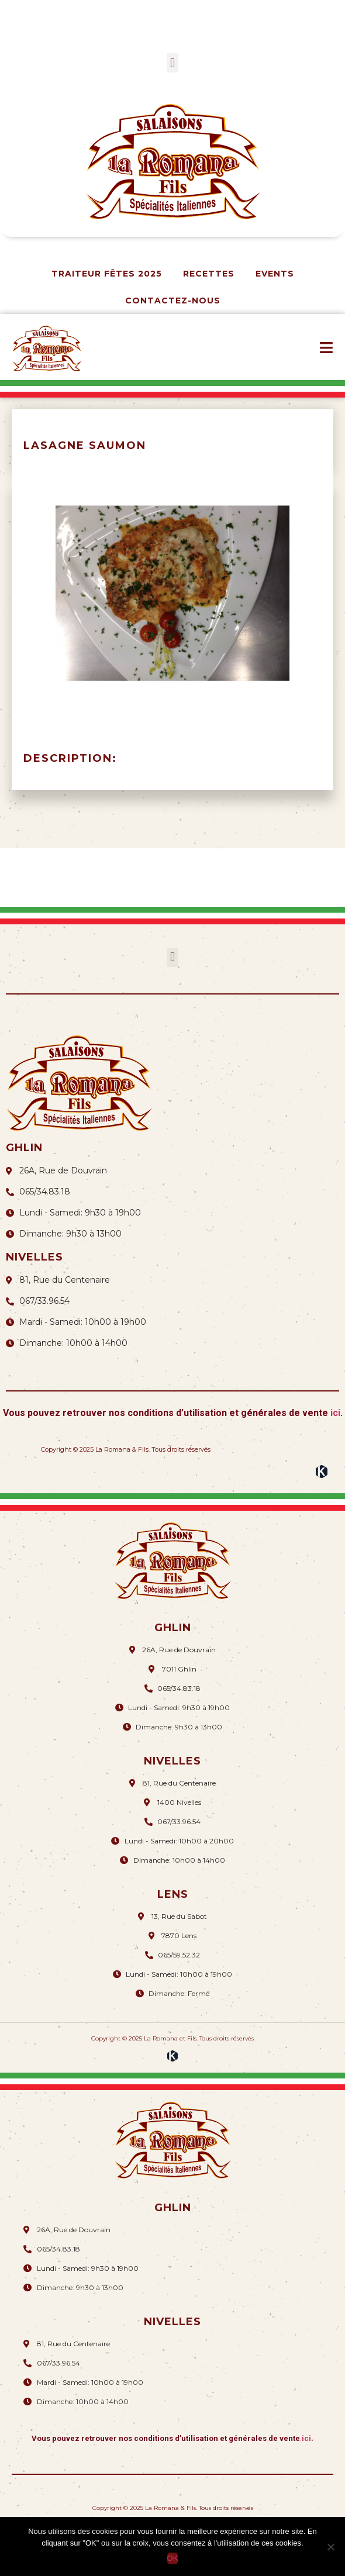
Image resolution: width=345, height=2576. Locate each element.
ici (335, 1412)
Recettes (208, 273)
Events (275, 273)
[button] (172, 62)
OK (172, 2558)
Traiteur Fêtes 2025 (106, 273)
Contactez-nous (172, 300)
